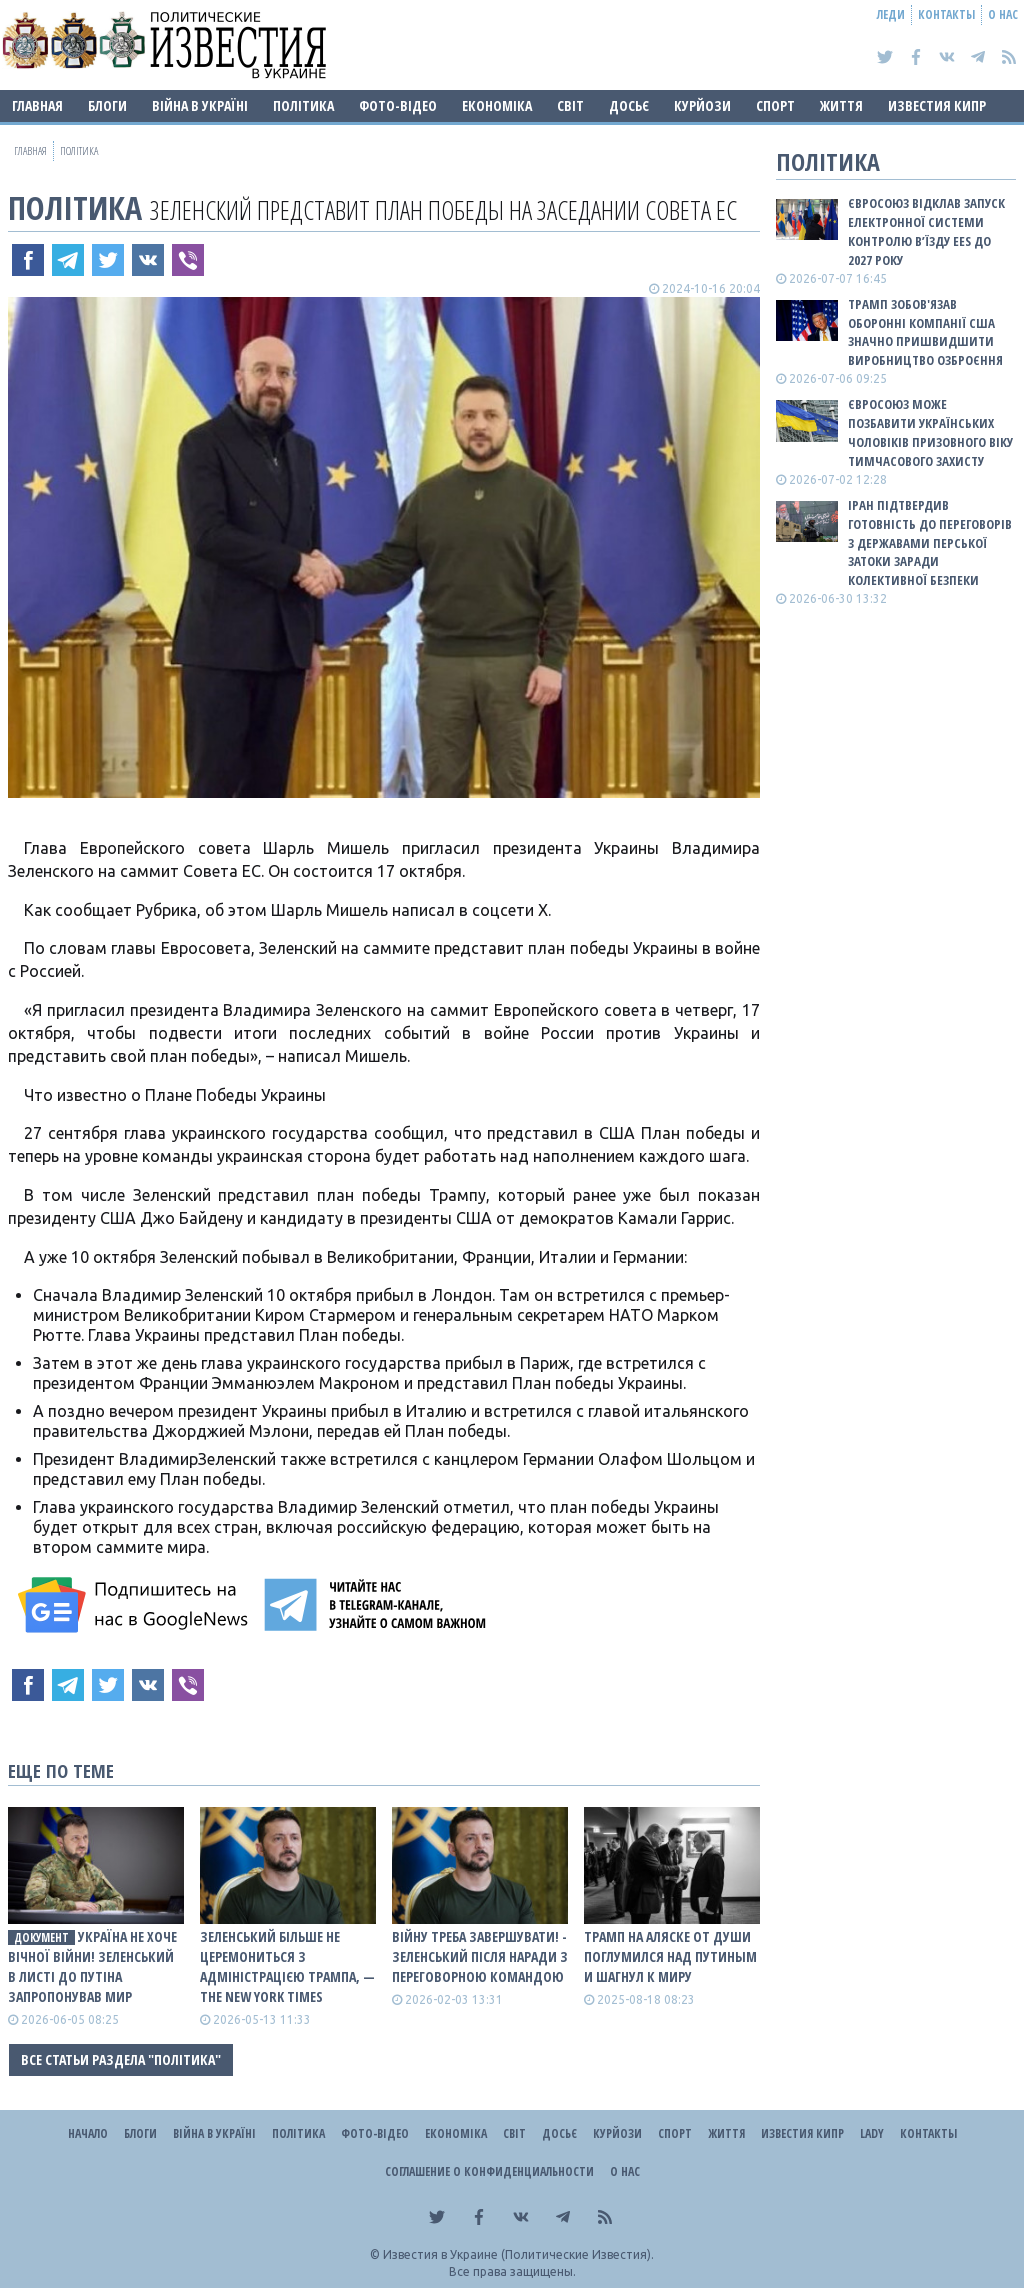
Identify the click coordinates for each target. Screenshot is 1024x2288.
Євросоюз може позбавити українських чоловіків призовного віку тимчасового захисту (930, 432)
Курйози (702, 105)
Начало (88, 2133)
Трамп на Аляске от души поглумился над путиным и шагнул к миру (670, 1956)
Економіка (497, 105)
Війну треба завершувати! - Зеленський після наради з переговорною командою (480, 1956)
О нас (1003, 14)
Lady (872, 2133)
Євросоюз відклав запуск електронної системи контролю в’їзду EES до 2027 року (926, 231)
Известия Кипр (937, 105)
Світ (570, 105)
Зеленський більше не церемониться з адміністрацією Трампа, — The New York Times (287, 1966)
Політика (303, 105)
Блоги (107, 105)
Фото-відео (398, 105)
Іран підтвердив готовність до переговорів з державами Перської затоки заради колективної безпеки (930, 542)
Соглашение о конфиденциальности (489, 2171)
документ (41, 1937)
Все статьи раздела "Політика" (121, 2059)
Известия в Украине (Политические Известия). (518, 2254)
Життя (841, 105)
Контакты (946, 14)
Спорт (775, 105)
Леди (891, 14)
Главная (37, 105)
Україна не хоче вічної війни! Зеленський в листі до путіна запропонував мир (92, 1966)
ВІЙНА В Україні (200, 105)
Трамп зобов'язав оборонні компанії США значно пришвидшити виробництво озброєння (925, 332)
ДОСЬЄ (629, 105)
